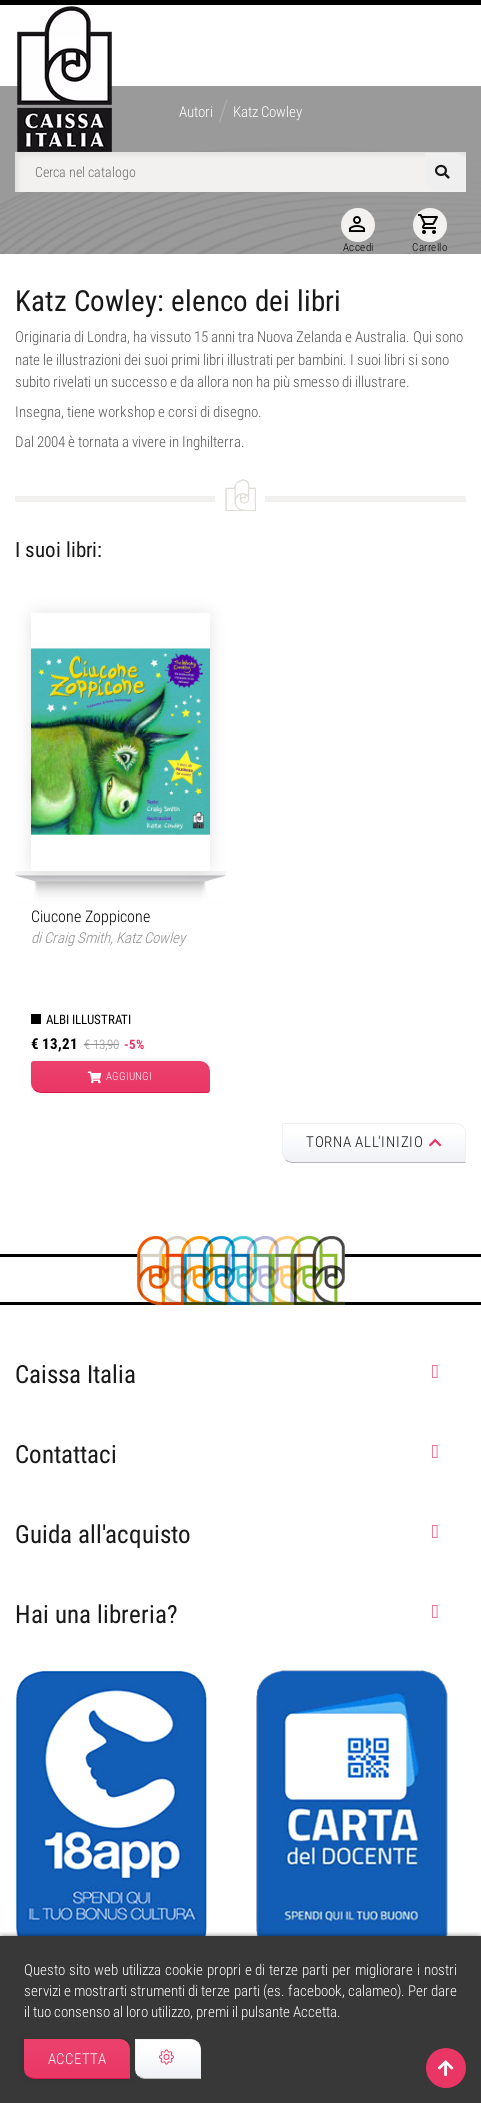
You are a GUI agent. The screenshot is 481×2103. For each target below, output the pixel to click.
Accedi (358, 231)
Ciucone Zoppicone (90, 916)
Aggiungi (120, 1077)
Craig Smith (77, 938)
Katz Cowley (150, 938)
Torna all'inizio (374, 1142)
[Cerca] (240, 172)
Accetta (77, 2059)
